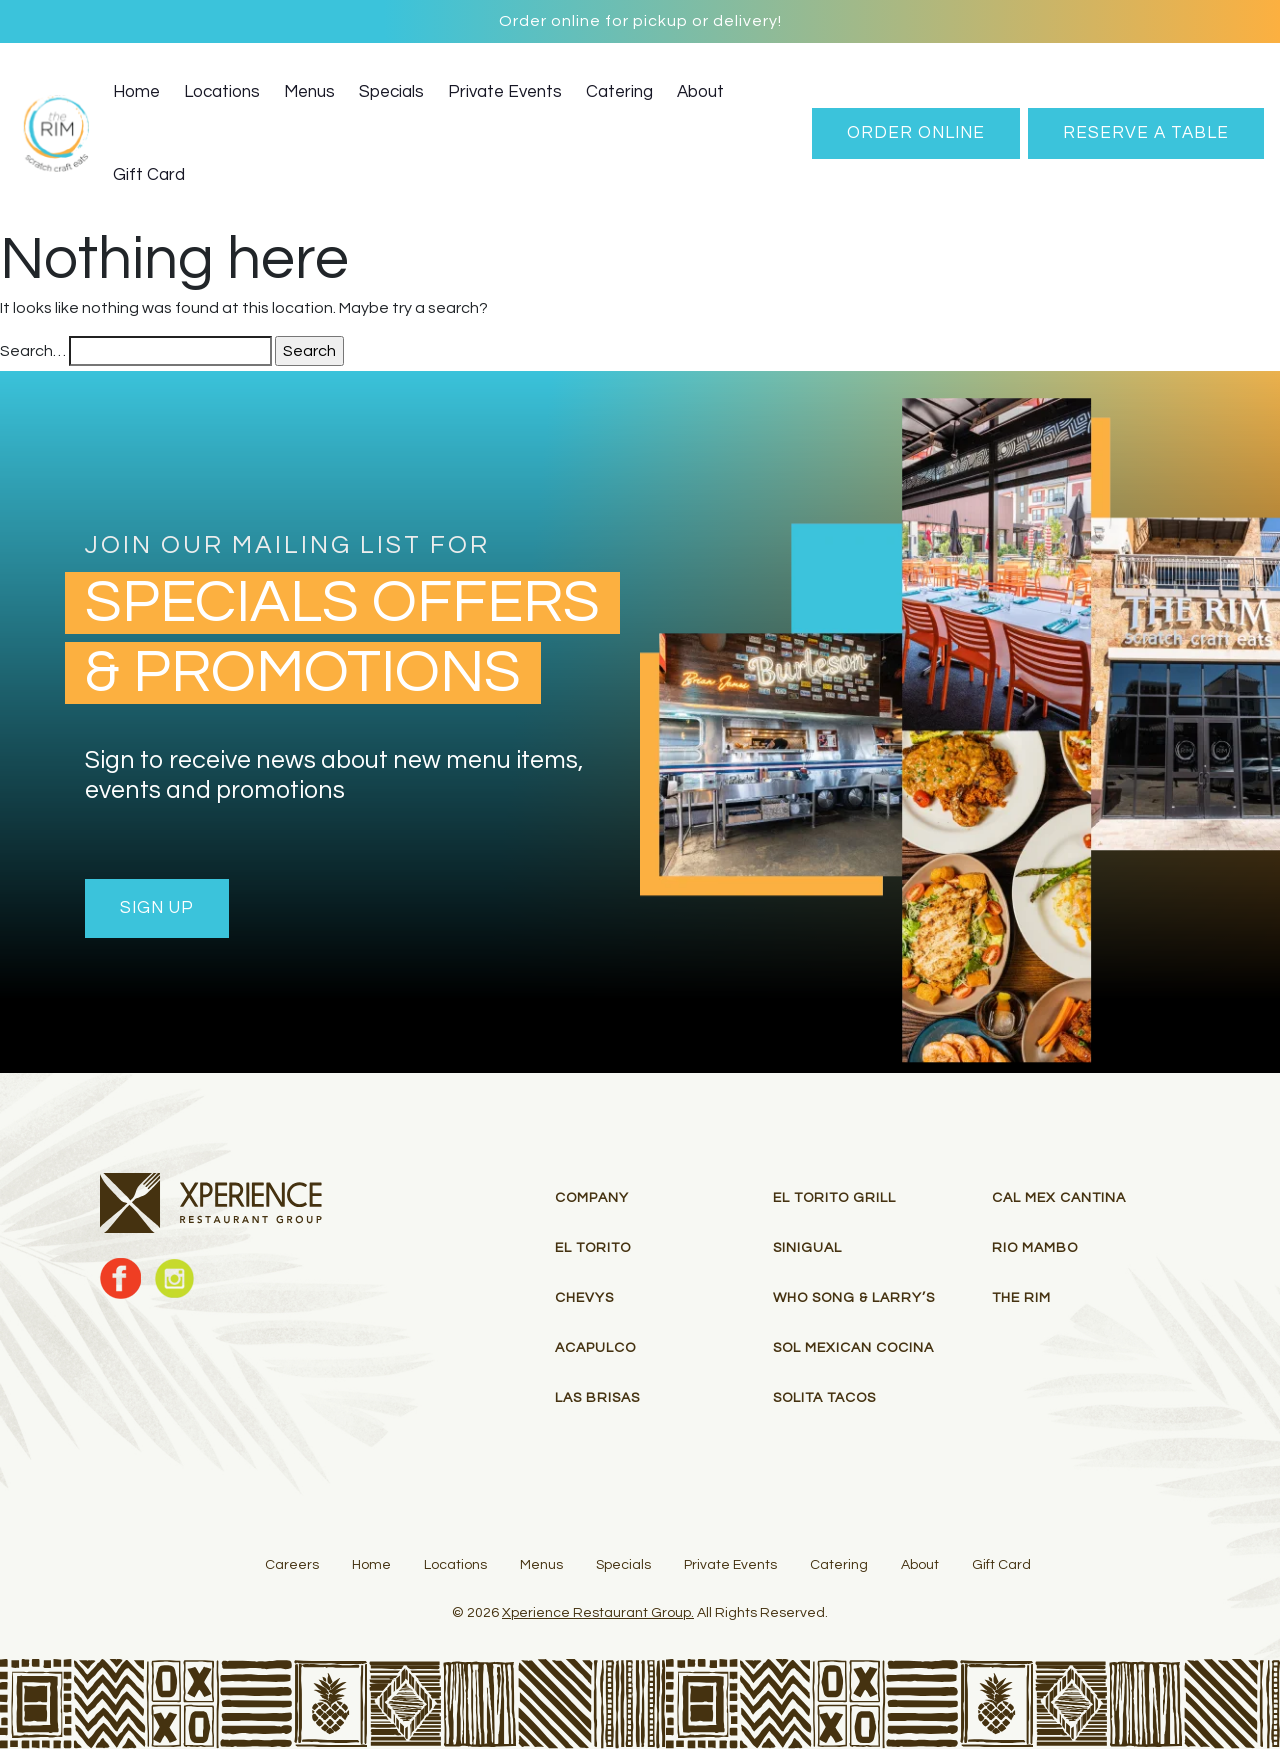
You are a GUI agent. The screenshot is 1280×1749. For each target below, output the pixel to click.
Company (592, 1198)
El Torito (593, 1248)
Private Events (505, 92)
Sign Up (157, 908)
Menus (309, 92)
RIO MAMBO (1035, 1248)
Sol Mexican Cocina (853, 1348)
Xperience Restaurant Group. (598, 1613)
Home (136, 92)
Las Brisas (597, 1398)
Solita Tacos (824, 1398)
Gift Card (149, 175)
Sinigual (807, 1248)
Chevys (584, 1298)
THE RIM (1021, 1298)
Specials (391, 92)
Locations (222, 92)
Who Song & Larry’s (854, 1298)
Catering (619, 92)
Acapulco (595, 1348)
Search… (33, 351)
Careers (292, 1565)
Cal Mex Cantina (1059, 1198)
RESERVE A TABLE (1146, 133)
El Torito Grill (834, 1198)
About (700, 92)
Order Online (916, 133)
